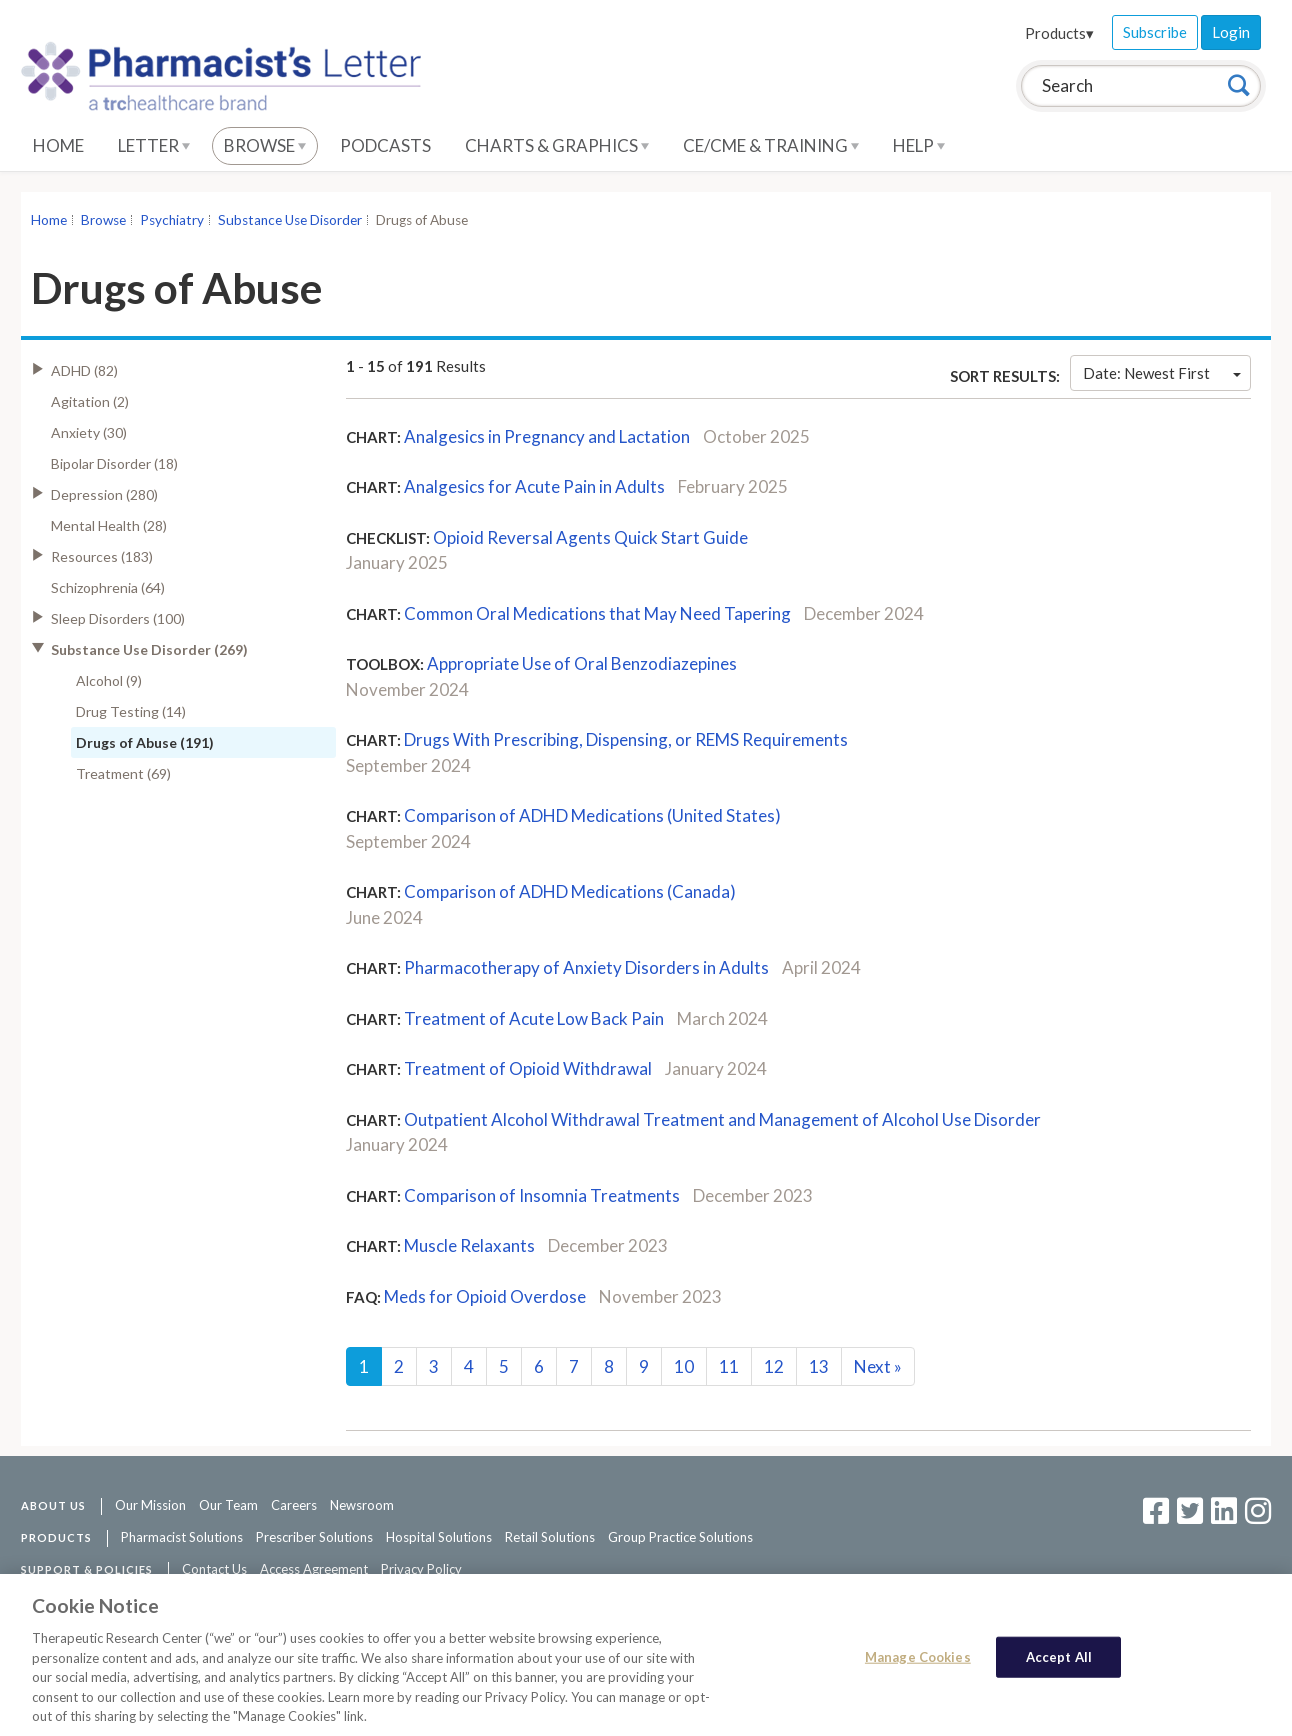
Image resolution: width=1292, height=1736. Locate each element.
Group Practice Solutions (680, 1537)
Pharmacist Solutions (182, 1537)
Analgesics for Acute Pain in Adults (534, 486)
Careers (294, 1505)
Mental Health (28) (109, 525)
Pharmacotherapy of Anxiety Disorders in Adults (586, 967)
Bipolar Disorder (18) (114, 463)
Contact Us (214, 1569)
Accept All (1059, 1664)
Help (919, 145)
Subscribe (1155, 32)
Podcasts (385, 145)
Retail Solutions (550, 1537)
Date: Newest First (1162, 373)
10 (684, 1366)
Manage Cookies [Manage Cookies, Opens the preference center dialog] (918, 1664)
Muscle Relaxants (469, 1245)
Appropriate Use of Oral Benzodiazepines (582, 663)
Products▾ (1059, 33)
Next (878, 1366)
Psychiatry (172, 220)
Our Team (228, 1505)
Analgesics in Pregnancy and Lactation (547, 436)
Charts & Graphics (557, 145)
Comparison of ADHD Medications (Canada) (570, 891)
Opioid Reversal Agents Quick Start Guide (590, 537)
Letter (154, 145)
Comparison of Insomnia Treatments (542, 1195)
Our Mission (150, 1505)
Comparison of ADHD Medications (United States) (592, 815)
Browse (265, 145)
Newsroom (362, 1505)
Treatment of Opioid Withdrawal (528, 1068)
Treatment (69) (123, 773)
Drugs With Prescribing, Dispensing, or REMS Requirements (626, 739)
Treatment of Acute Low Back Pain (534, 1018)
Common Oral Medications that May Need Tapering (597, 613)
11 (729, 1366)
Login (1231, 32)
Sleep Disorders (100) (118, 618)
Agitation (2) (90, 401)
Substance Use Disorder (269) (149, 649)
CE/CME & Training (771, 145)
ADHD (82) (84, 370)
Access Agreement (314, 1569)
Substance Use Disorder (290, 220)
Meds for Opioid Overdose (485, 1296)
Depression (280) (104, 494)
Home (58, 145)
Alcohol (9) (109, 680)
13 (819, 1366)
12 (774, 1366)
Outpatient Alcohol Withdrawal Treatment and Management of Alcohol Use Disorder (722, 1119)
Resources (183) (102, 556)
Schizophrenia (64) (108, 587)
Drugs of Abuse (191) (145, 742)
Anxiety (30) (89, 432)
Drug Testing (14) (131, 711)
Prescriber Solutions (314, 1537)
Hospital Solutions (439, 1537)
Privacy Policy (421, 1569)
